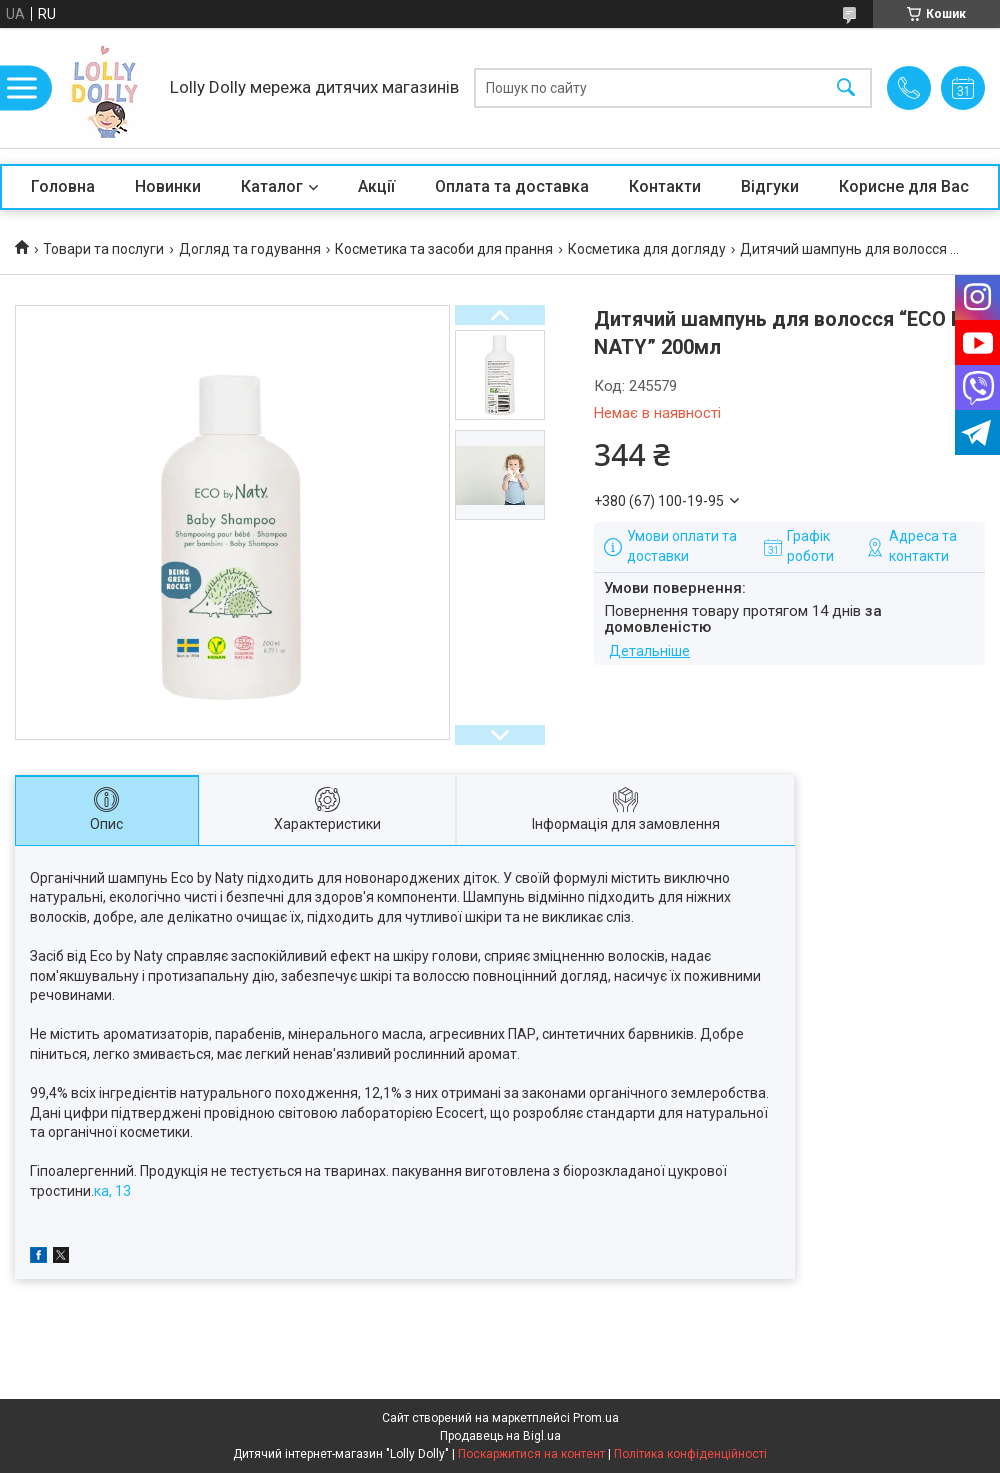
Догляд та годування (250, 249)
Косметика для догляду (647, 249)
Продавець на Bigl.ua (500, 1436)
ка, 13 (112, 1191)
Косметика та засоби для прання (444, 249)
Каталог (272, 186)
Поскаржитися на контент (531, 1454)
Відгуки (770, 186)
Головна (63, 186)
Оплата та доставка (512, 186)
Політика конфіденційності (690, 1454)
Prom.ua (596, 1418)
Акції (376, 186)
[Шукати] (846, 88)
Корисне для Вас (904, 186)
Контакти (665, 186)
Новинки (168, 186)
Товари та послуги (103, 249)
